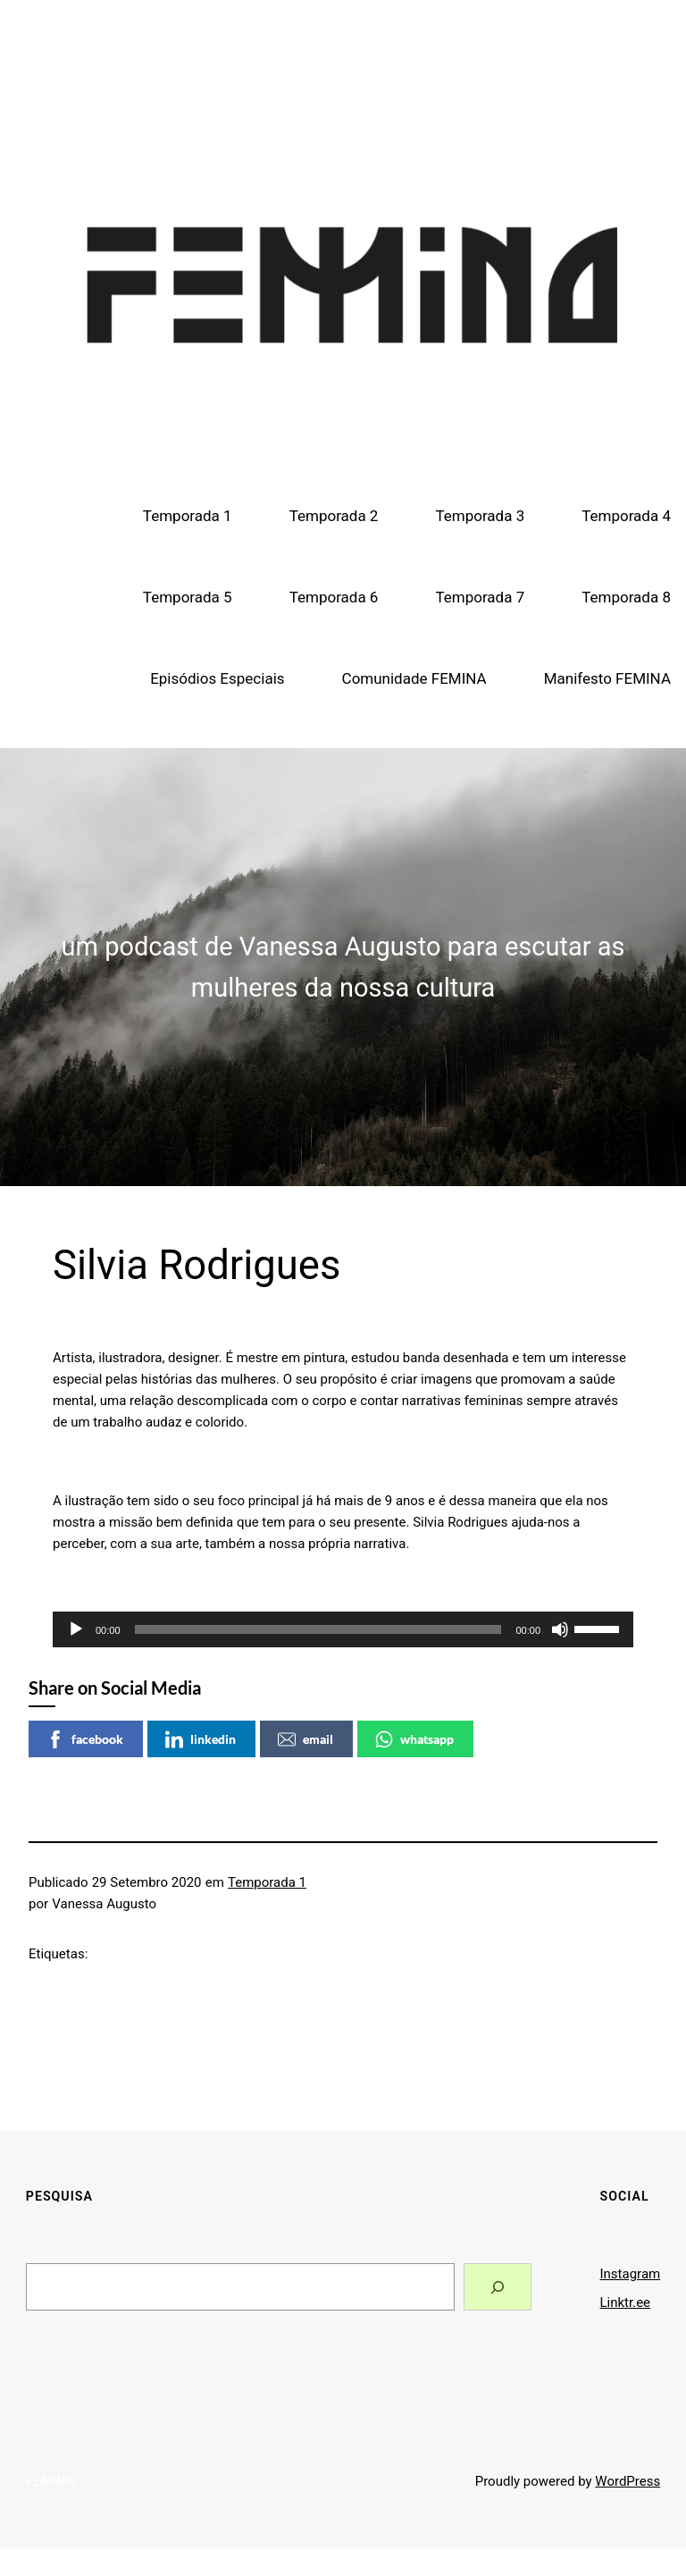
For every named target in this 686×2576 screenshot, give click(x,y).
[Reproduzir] (76, 1629)
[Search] (497, 2287)
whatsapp (414, 1739)
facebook (84, 1739)
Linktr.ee (625, 2302)
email (305, 1739)
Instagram (630, 2274)
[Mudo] (560, 1629)
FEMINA (343, 54)
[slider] (318, 1629)
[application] (343, 1629)
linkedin (200, 1739)
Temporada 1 (267, 1882)
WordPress (627, 2481)
